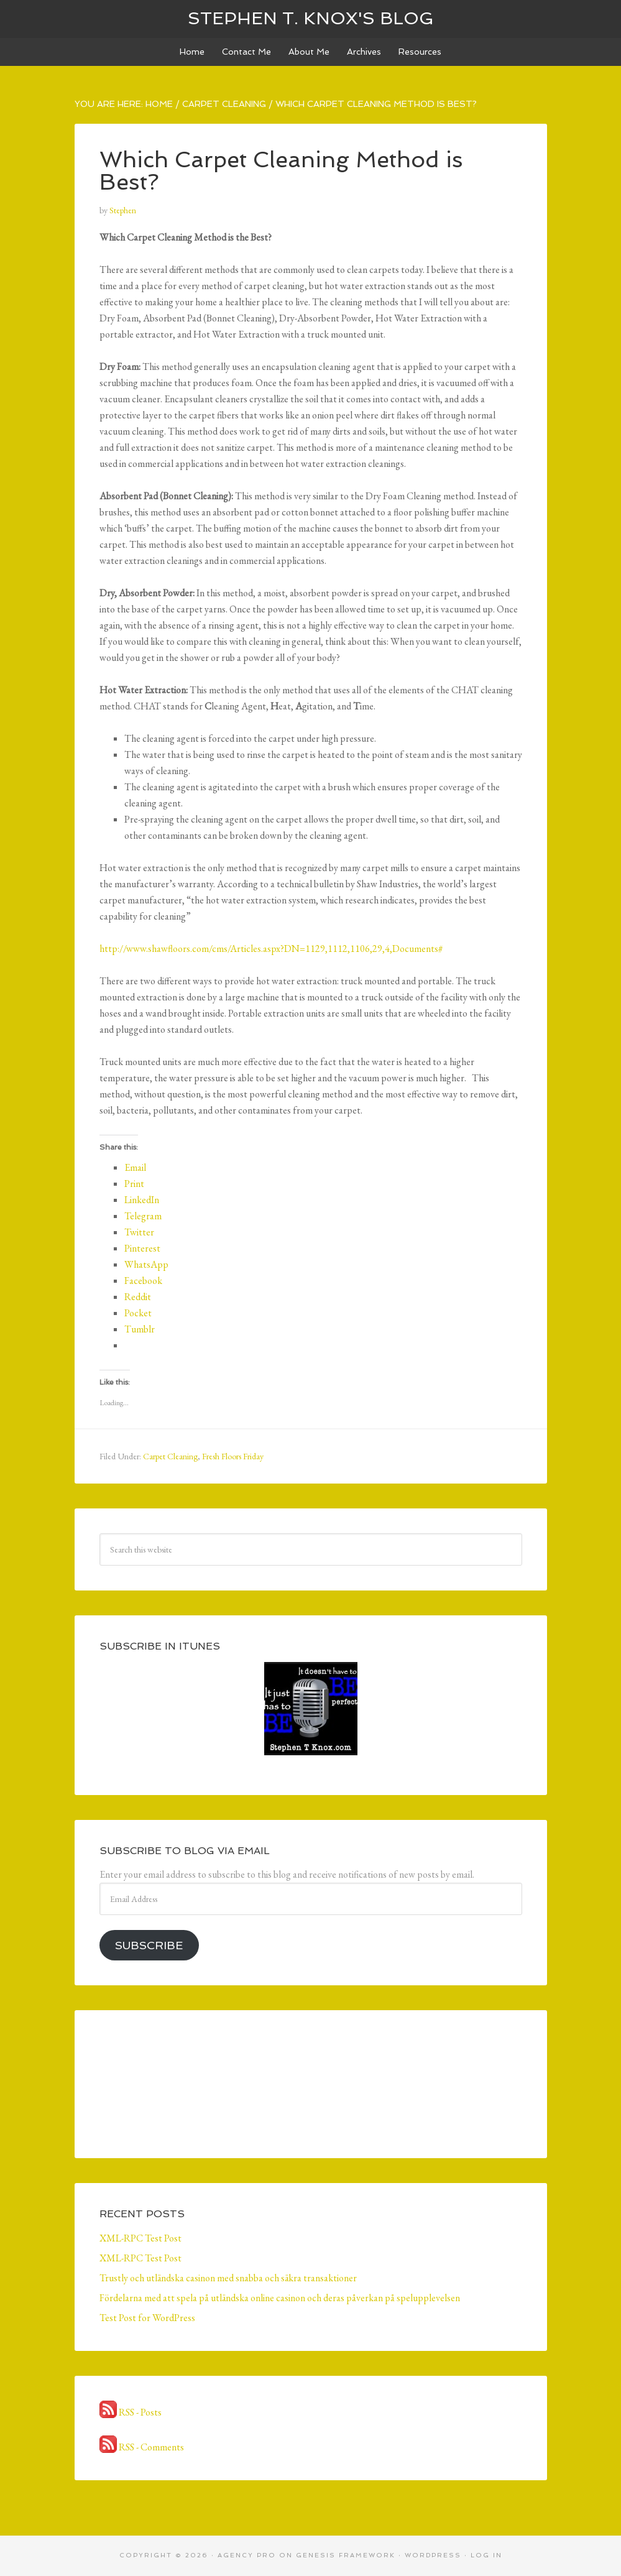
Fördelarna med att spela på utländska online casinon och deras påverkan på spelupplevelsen (279, 2297)
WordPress (433, 2555)
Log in (486, 2555)
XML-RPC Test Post (140, 2238)
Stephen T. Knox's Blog (311, 18)
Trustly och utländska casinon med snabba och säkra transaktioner (228, 2277)
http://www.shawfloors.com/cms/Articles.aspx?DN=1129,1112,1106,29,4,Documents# (271, 948)
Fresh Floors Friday (233, 1456)
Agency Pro (247, 2555)
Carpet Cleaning (170, 1456)
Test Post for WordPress (147, 2317)
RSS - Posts (130, 2412)
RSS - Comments (141, 2447)
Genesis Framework (345, 2555)
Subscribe (149, 1945)
